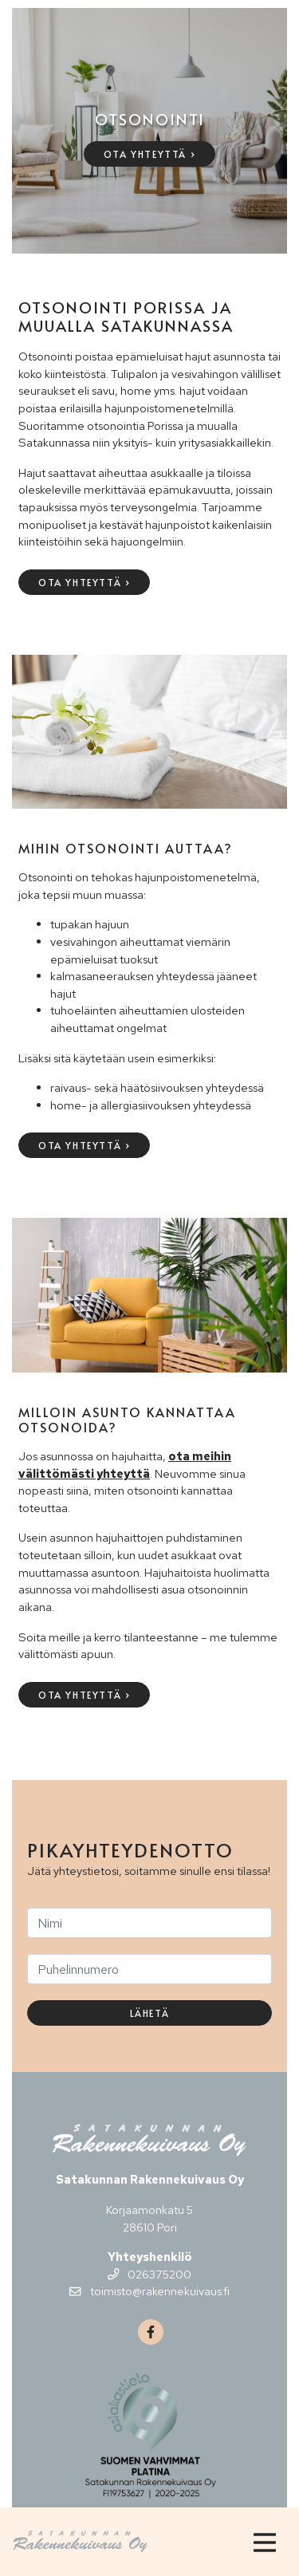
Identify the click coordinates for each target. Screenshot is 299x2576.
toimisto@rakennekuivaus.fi (149, 2290)
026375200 (149, 2274)
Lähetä (150, 2013)
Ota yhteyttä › (149, 154)
